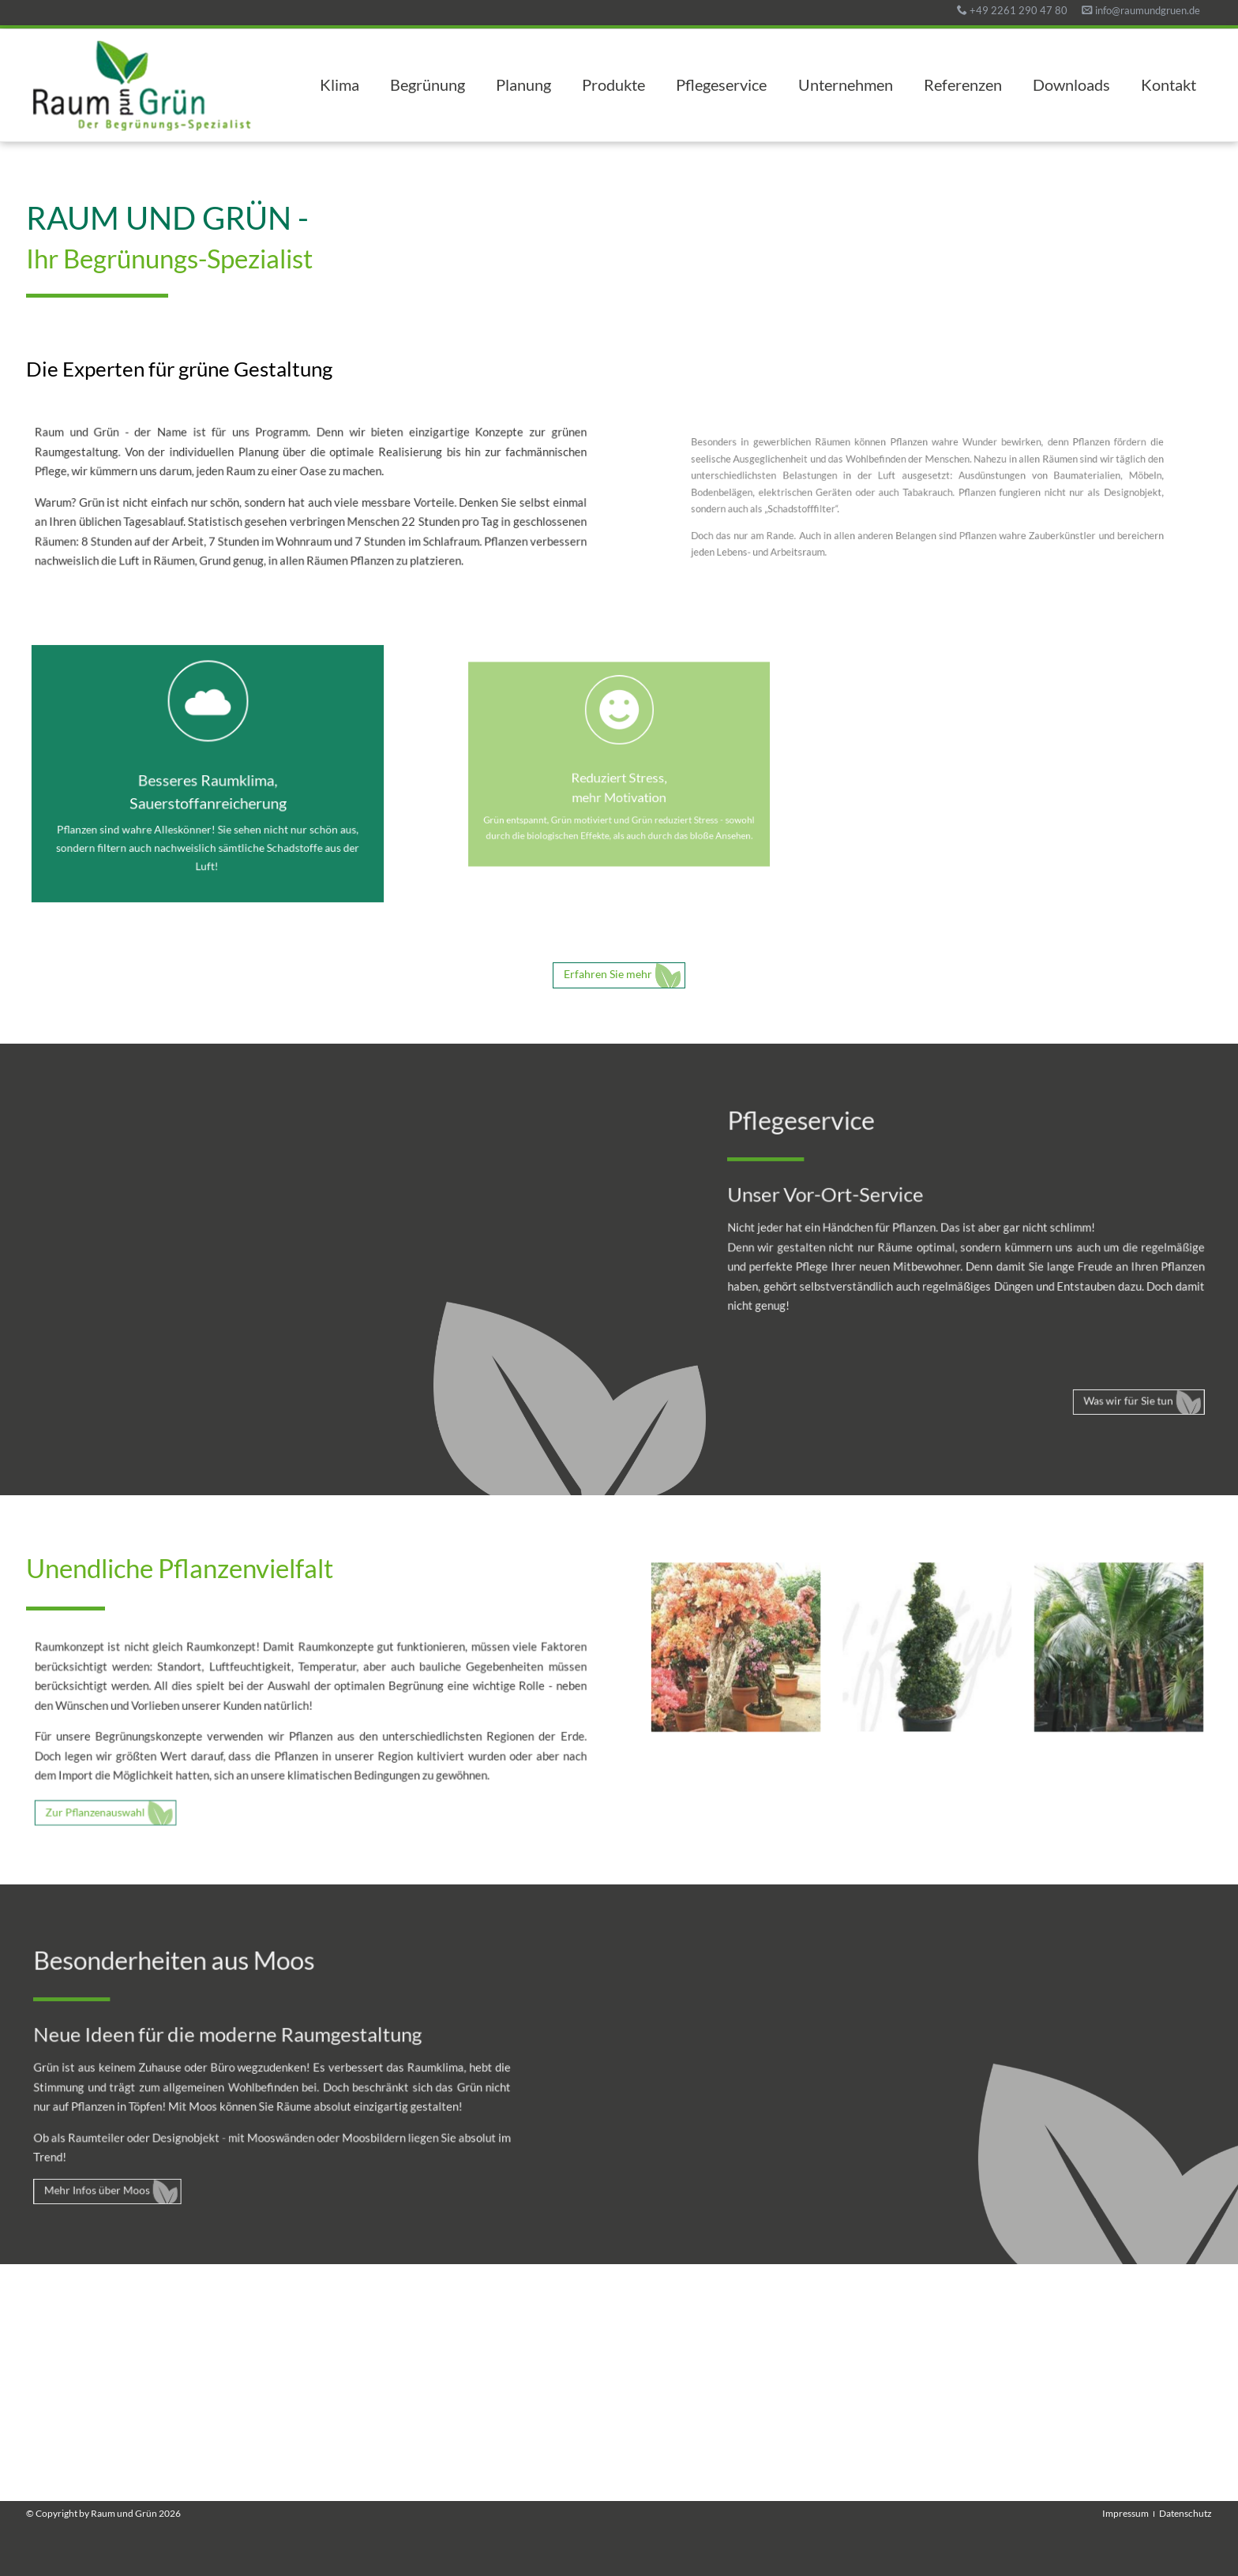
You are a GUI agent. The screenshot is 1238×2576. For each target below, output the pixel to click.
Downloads (1071, 85)
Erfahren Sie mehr (608, 974)
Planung (523, 85)
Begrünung (427, 85)
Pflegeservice (721, 85)
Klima (339, 85)
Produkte (613, 85)
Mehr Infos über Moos (126, 2171)
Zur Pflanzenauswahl (130, 1799)
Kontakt (1168, 85)
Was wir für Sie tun (1101, 1378)
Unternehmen (845, 85)
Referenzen (963, 85)
